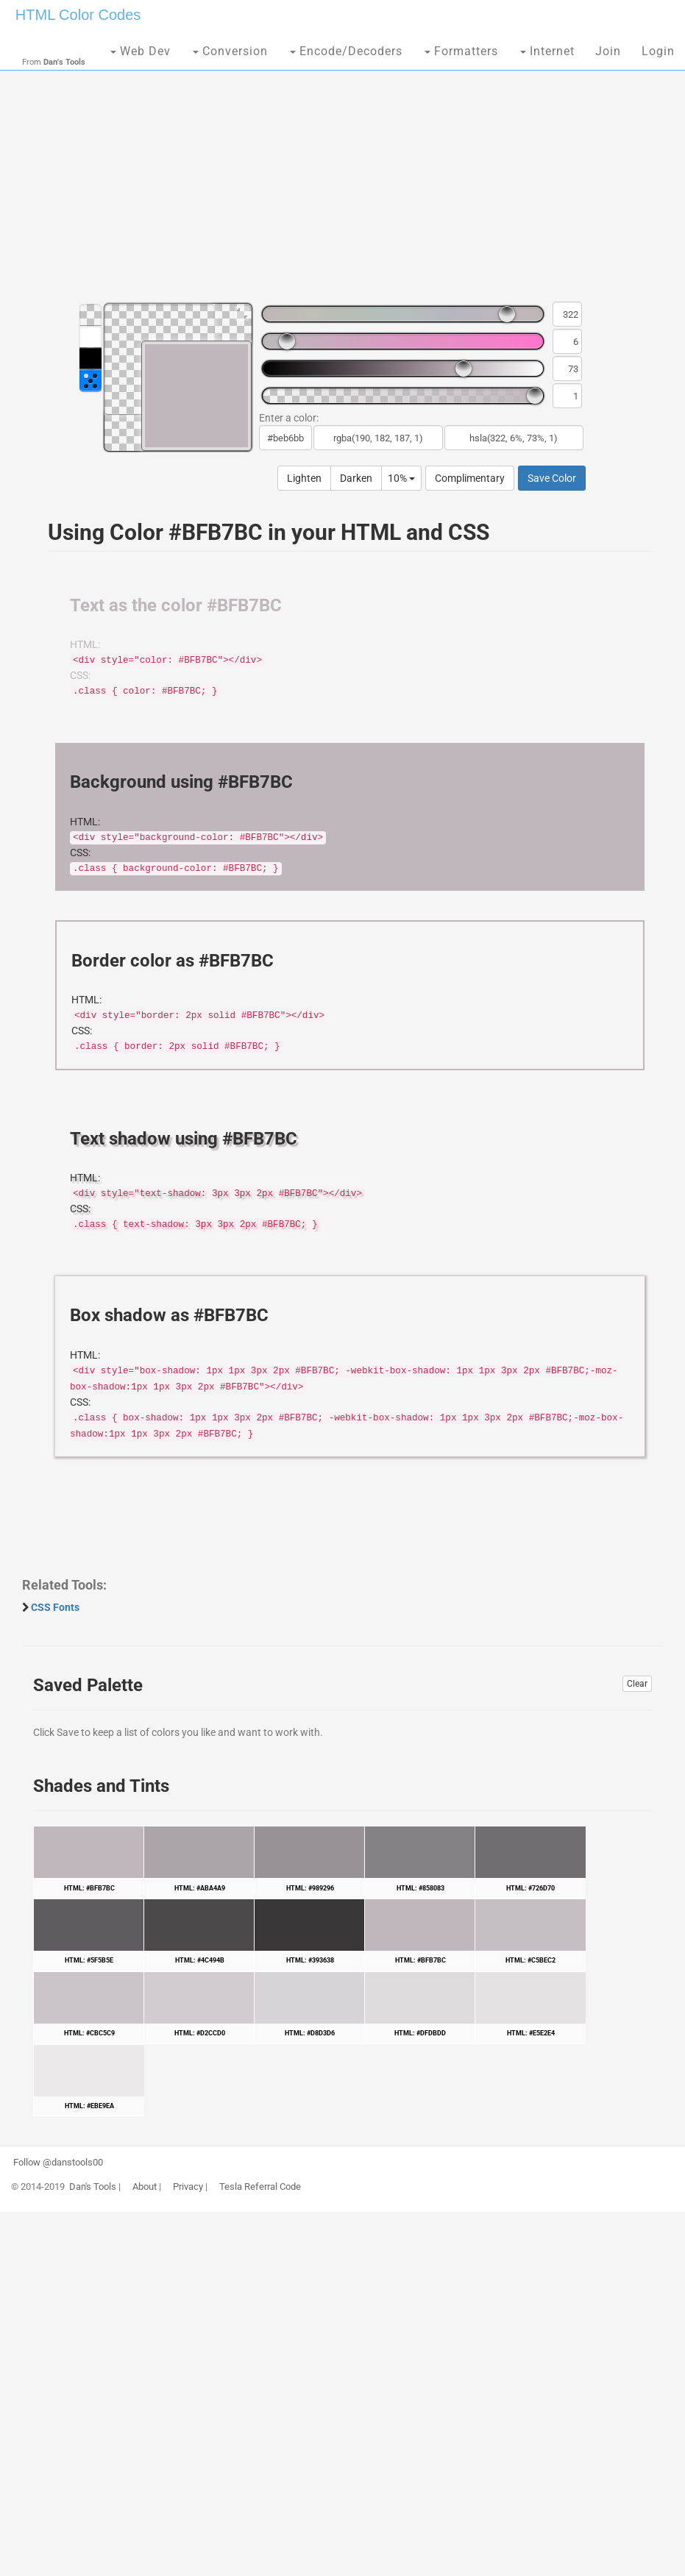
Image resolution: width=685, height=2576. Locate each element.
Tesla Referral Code (260, 2187)
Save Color (552, 478)
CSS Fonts (55, 1607)
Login (658, 51)
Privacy (188, 2187)
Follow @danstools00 (58, 2162)
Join (608, 51)
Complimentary (470, 478)
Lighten (304, 478)
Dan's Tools (92, 2187)
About (144, 2187)
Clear (637, 1684)
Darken (356, 478)
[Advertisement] (342, 177)
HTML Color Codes (78, 15)
